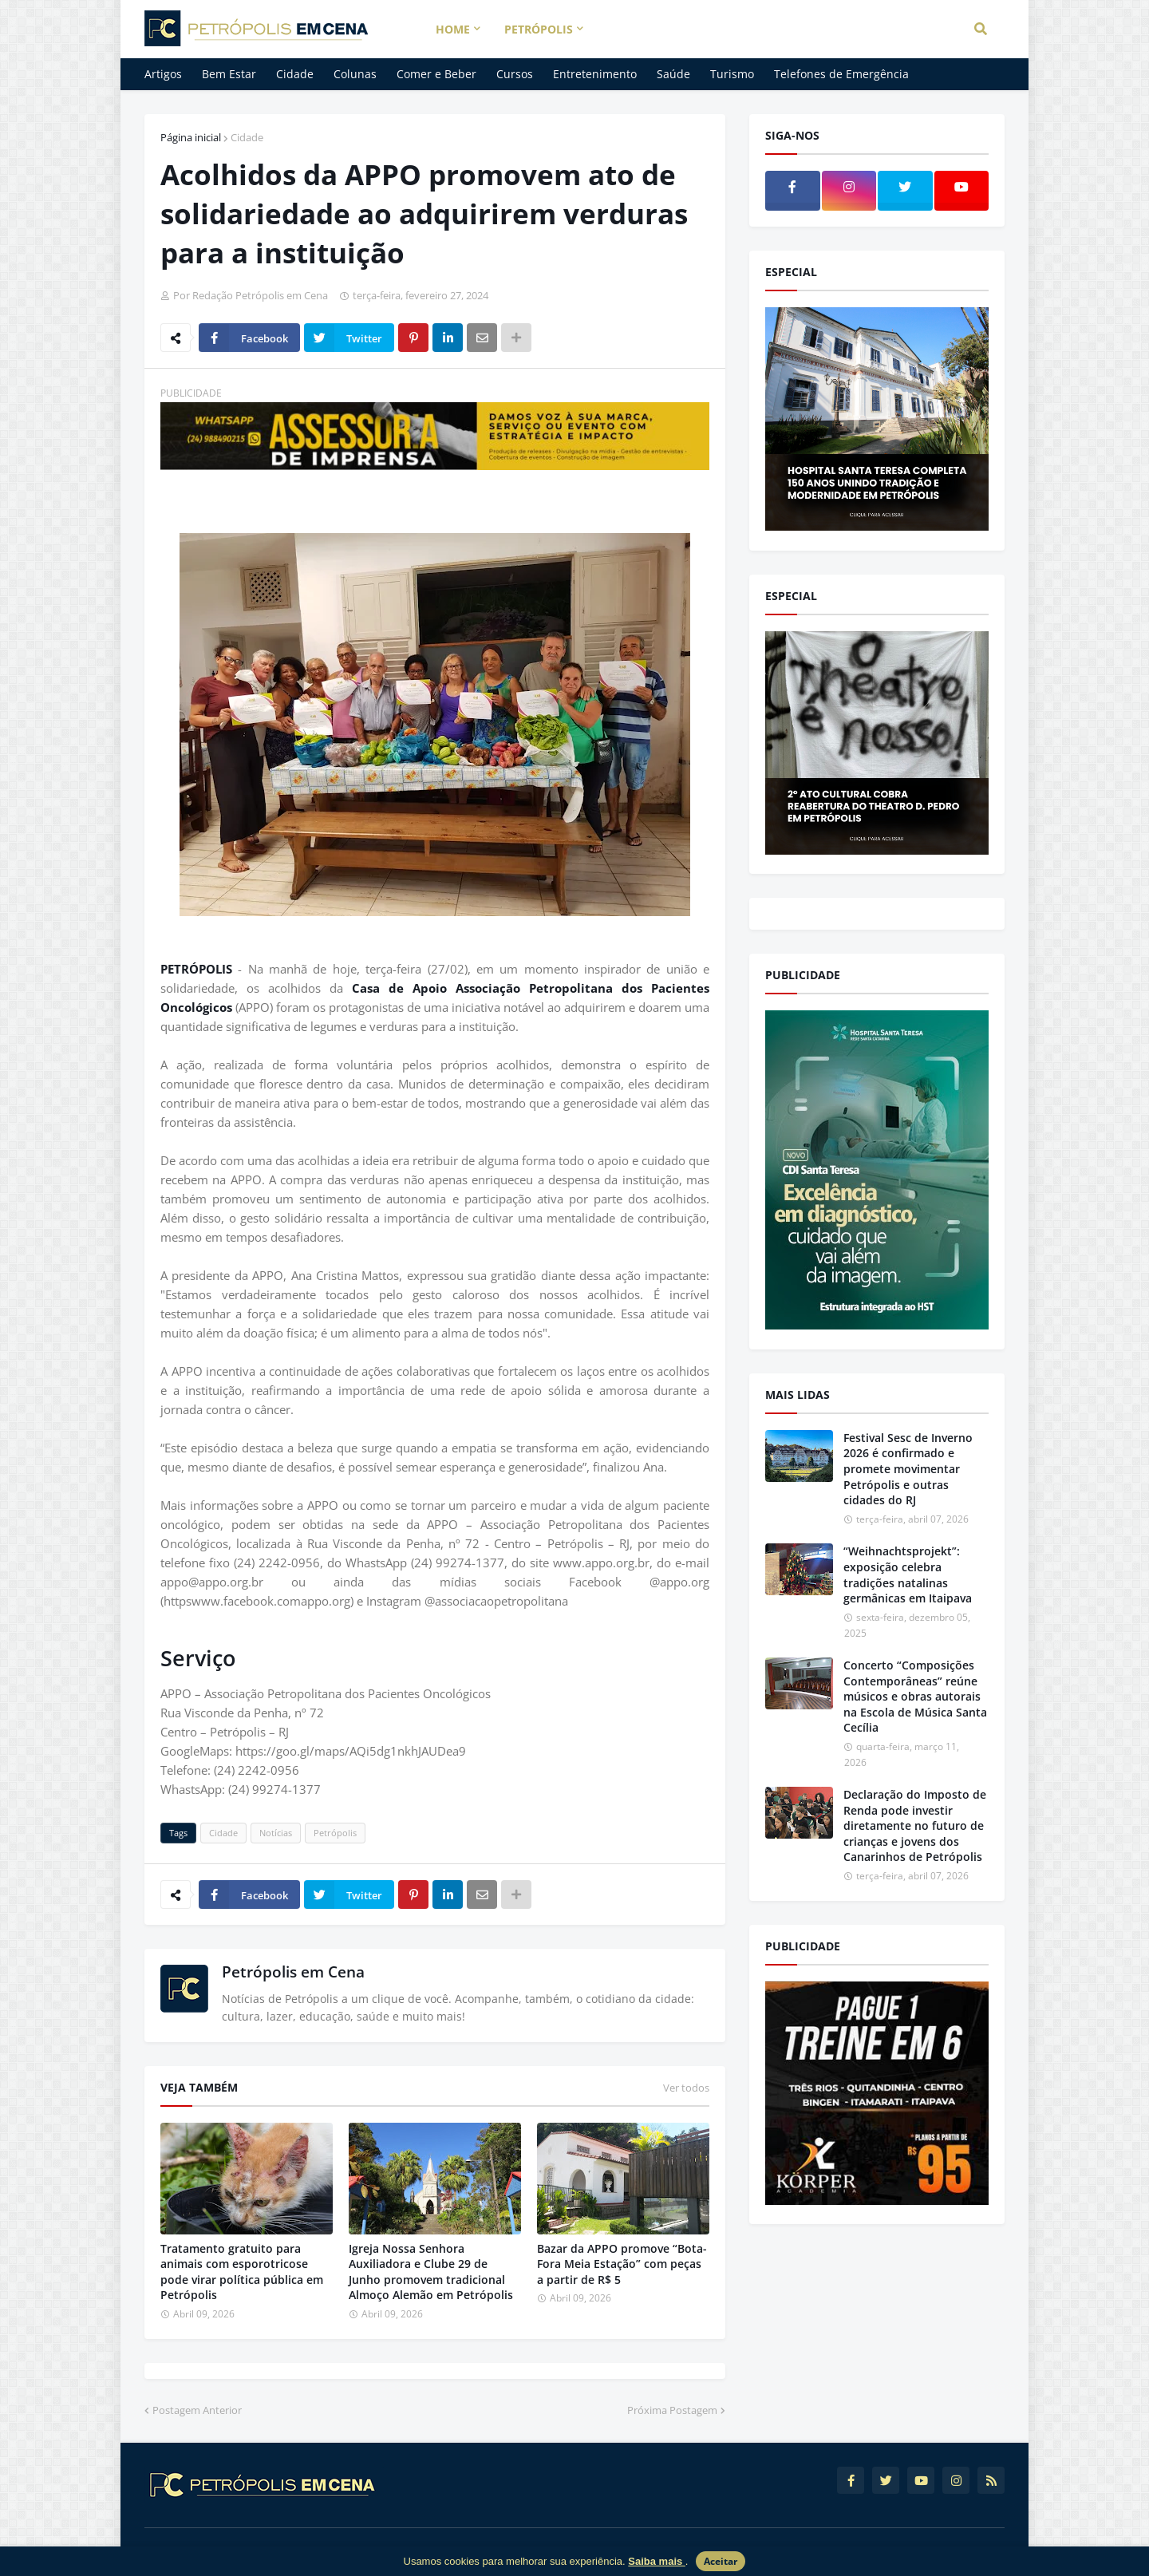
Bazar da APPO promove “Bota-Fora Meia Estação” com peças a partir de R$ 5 (622, 2264)
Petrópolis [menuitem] (538, 29)
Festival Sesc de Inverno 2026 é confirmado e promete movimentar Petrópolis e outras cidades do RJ (908, 1468)
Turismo (732, 73)
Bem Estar (229, 73)
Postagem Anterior (197, 2410)
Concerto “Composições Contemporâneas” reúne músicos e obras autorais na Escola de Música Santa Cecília (915, 1696)
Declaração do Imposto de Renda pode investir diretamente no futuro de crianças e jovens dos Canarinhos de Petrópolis (914, 1825)
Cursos (514, 73)
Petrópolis (335, 1833)
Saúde (673, 73)
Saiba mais (656, 2561)
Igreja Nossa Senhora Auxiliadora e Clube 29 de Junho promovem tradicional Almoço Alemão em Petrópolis (431, 2272)
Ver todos (686, 2087)
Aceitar (720, 2561)
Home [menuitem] (453, 29)
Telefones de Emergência (841, 73)
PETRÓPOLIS (196, 969)
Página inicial (190, 137)
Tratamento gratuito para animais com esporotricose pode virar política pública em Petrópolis (241, 2272)
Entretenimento (595, 73)
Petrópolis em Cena (293, 1972)
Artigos (163, 73)
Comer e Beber (436, 73)
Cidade (295, 73)
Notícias (275, 1833)
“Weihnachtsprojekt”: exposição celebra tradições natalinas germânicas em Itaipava (907, 1574)
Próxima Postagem (672, 2410)
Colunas (355, 73)
